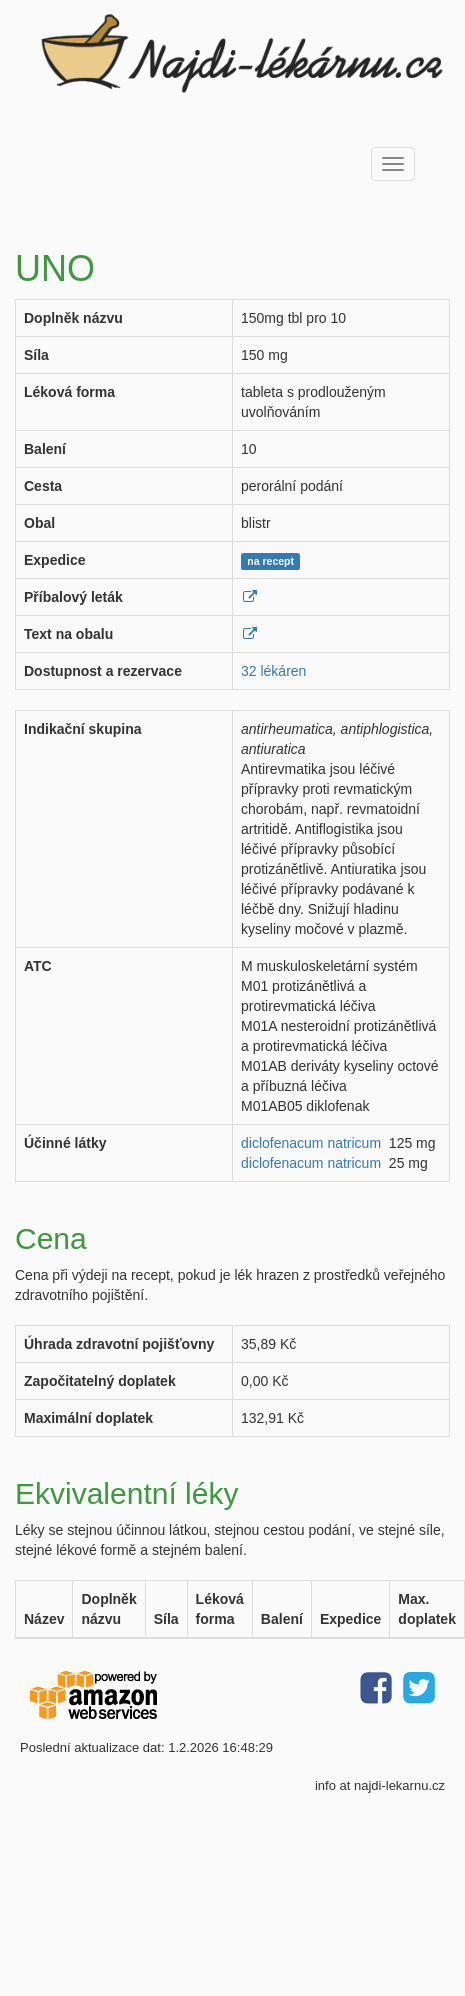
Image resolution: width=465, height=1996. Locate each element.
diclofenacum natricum (311, 1143)
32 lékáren (273, 671)
